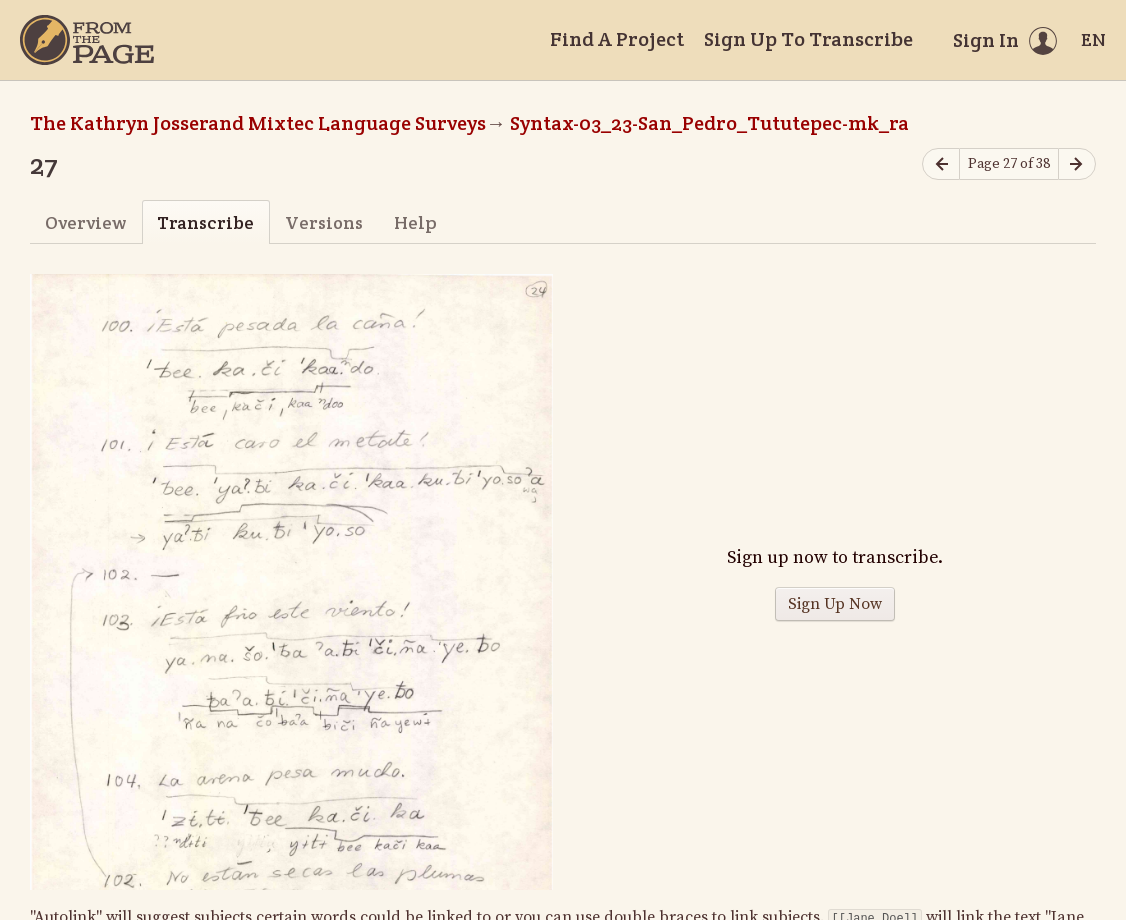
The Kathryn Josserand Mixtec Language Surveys (258, 123)
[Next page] (1077, 164)
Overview (85, 222)
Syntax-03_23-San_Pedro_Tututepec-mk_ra (709, 123)
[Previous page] (941, 164)
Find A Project (617, 39)
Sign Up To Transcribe (808, 39)
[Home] (87, 40)
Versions (324, 222)
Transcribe (205, 222)
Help (415, 222)
